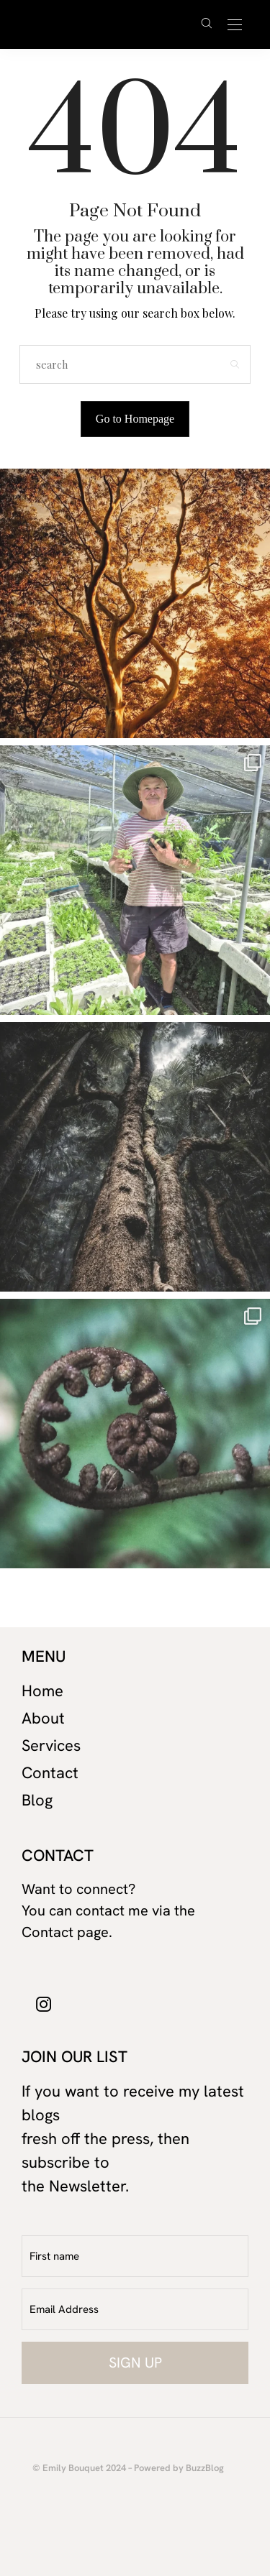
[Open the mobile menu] (235, 25)
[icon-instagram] (44, 2003)
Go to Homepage (135, 419)
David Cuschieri (107, 24)
